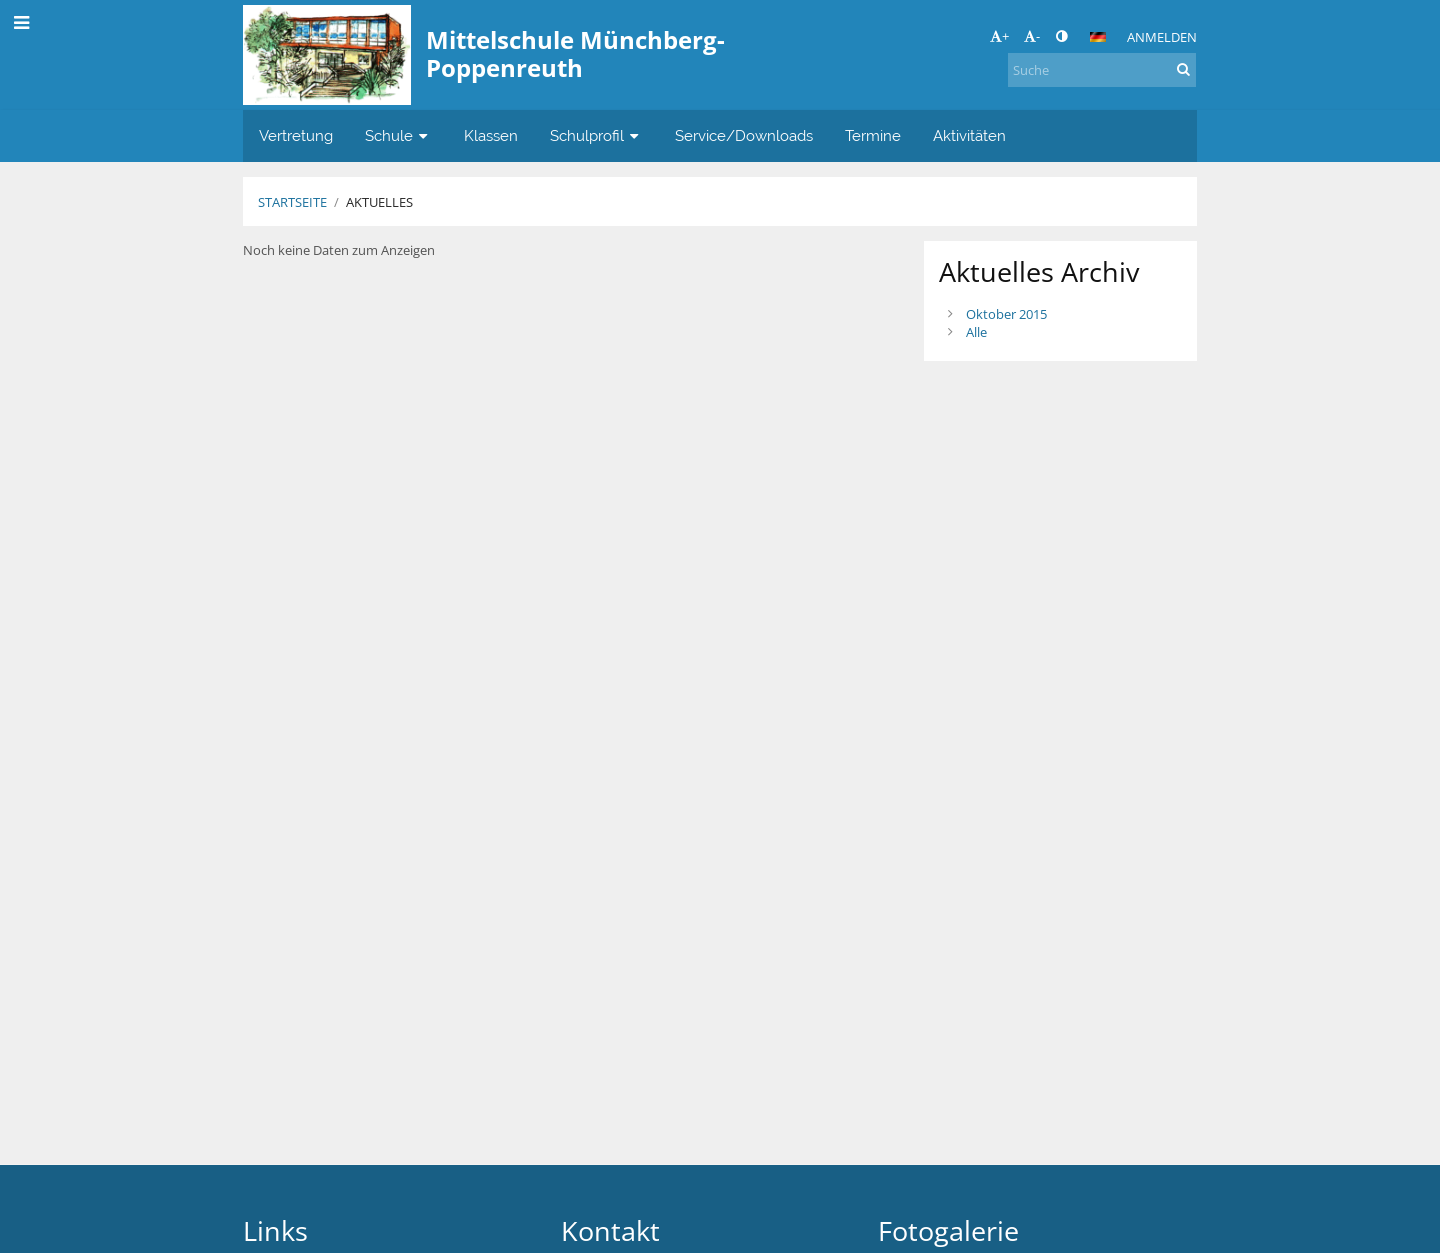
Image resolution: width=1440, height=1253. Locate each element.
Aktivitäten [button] (969, 135)
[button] (1098, 37)
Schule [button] (398, 135)
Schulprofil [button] (596, 135)
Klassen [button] (491, 135)
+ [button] (999, 36)
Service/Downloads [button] (744, 135)
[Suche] (1102, 70)
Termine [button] (873, 135)
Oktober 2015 (1006, 314)
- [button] (1032, 36)
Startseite (292, 202)
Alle (976, 332)
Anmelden (1162, 37)
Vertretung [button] (296, 135)
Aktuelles (379, 202)
